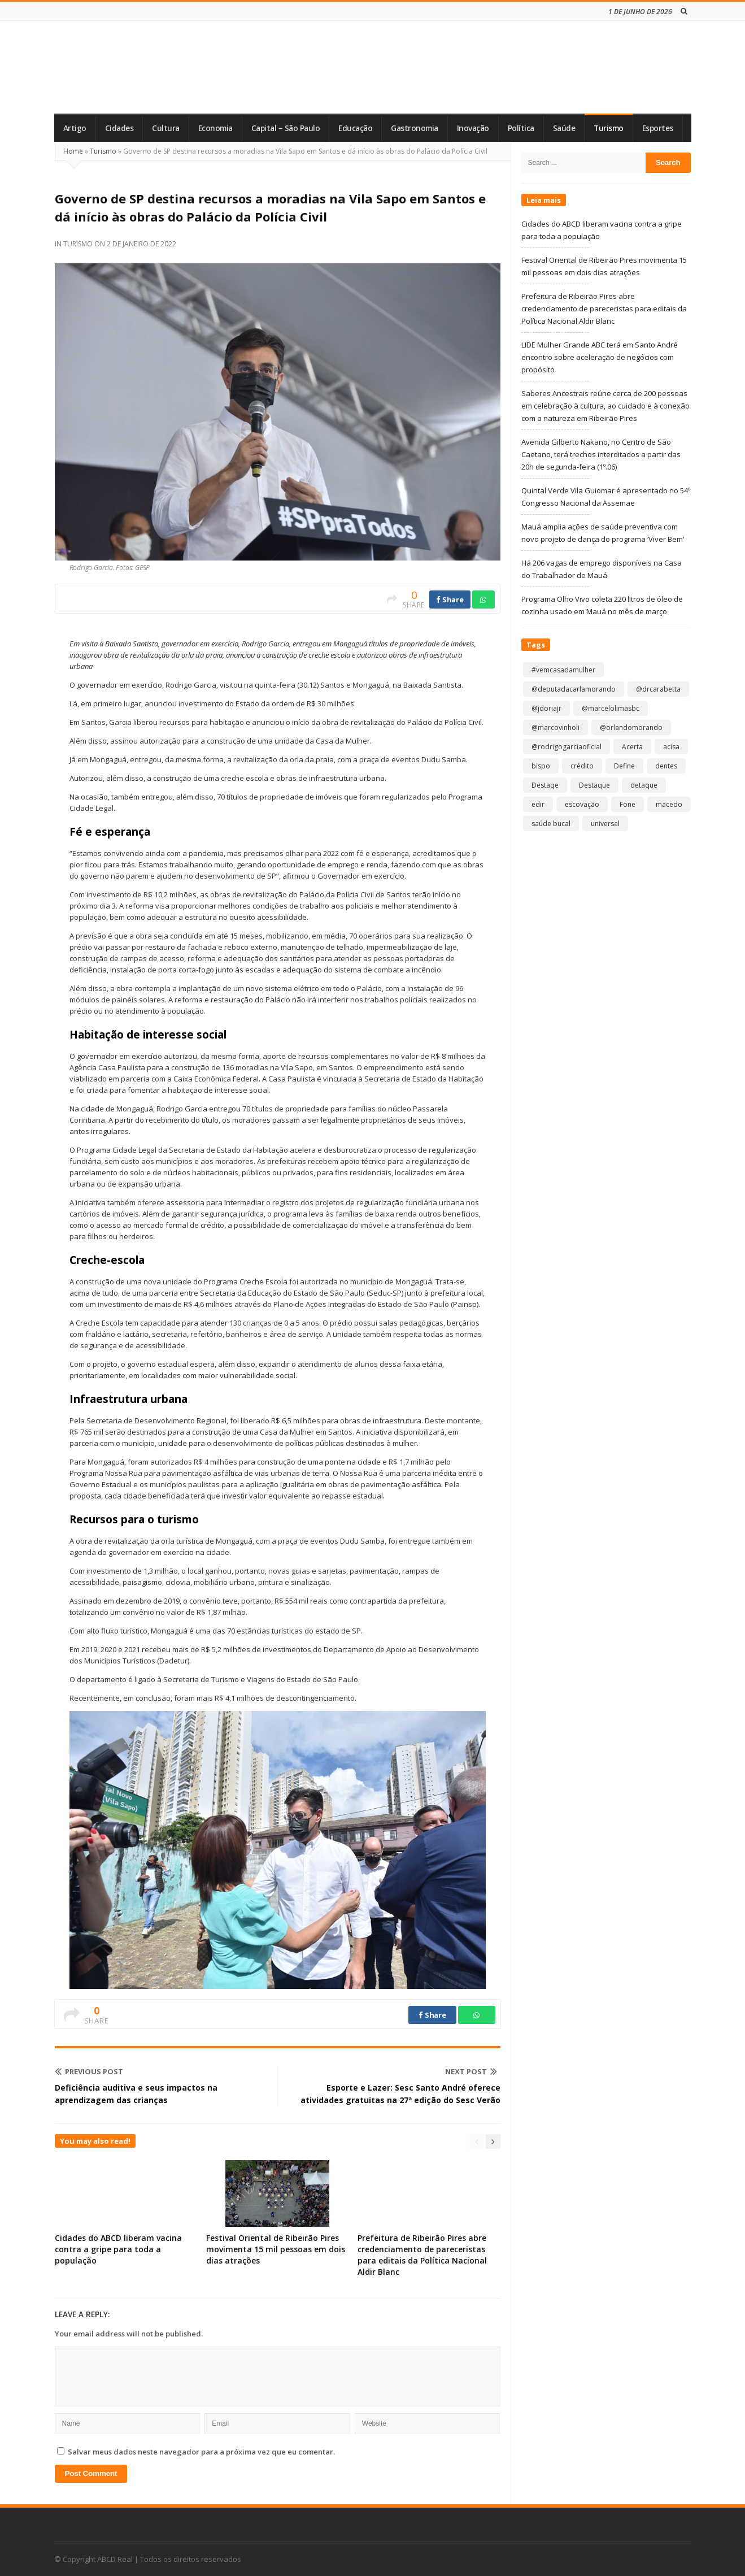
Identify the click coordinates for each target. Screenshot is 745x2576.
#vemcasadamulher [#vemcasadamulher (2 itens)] (563, 670)
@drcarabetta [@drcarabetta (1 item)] (658, 689)
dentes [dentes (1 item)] (666, 766)
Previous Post (89, 2071)
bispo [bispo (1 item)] (540, 766)
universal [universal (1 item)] (605, 823)
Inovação (473, 128)
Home (73, 151)
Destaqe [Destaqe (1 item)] (545, 785)
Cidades (119, 128)
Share (450, 599)
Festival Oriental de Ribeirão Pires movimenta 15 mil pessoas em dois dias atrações (275, 2249)
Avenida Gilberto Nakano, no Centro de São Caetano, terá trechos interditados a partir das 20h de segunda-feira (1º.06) (601, 454)
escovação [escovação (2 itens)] (582, 804)
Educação (355, 128)
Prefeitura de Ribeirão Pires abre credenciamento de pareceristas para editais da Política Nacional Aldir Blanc (422, 2254)
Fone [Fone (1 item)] (627, 804)
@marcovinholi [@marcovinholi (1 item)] (555, 727)
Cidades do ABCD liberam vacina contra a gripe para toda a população (118, 2249)
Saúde (564, 128)
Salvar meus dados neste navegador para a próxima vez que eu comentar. (201, 2452)
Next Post (471, 2071)
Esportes (657, 128)
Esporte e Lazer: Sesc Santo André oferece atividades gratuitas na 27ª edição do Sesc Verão (400, 2093)
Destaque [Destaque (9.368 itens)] (594, 785)
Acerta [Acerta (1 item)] (632, 746)
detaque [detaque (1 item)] (643, 785)
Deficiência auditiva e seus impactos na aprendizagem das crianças (136, 2093)
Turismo (609, 128)
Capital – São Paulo (285, 128)
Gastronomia (414, 128)
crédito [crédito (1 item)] (582, 766)
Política (521, 128)
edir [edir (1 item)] (537, 804)
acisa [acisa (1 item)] (671, 746)
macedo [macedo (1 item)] (669, 804)
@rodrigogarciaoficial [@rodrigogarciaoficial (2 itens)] (566, 746)
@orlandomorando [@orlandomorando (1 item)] (631, 727)
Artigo (74, 128)
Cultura (166, 128)
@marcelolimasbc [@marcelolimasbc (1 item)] (610, 708)
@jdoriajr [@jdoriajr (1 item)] (546, 708)
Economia (215, 128)
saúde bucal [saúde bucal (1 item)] (550, 823)
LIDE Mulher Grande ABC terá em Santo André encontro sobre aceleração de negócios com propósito (599, 357)
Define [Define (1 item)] (624, 766)
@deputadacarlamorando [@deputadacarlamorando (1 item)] (573, 689)
